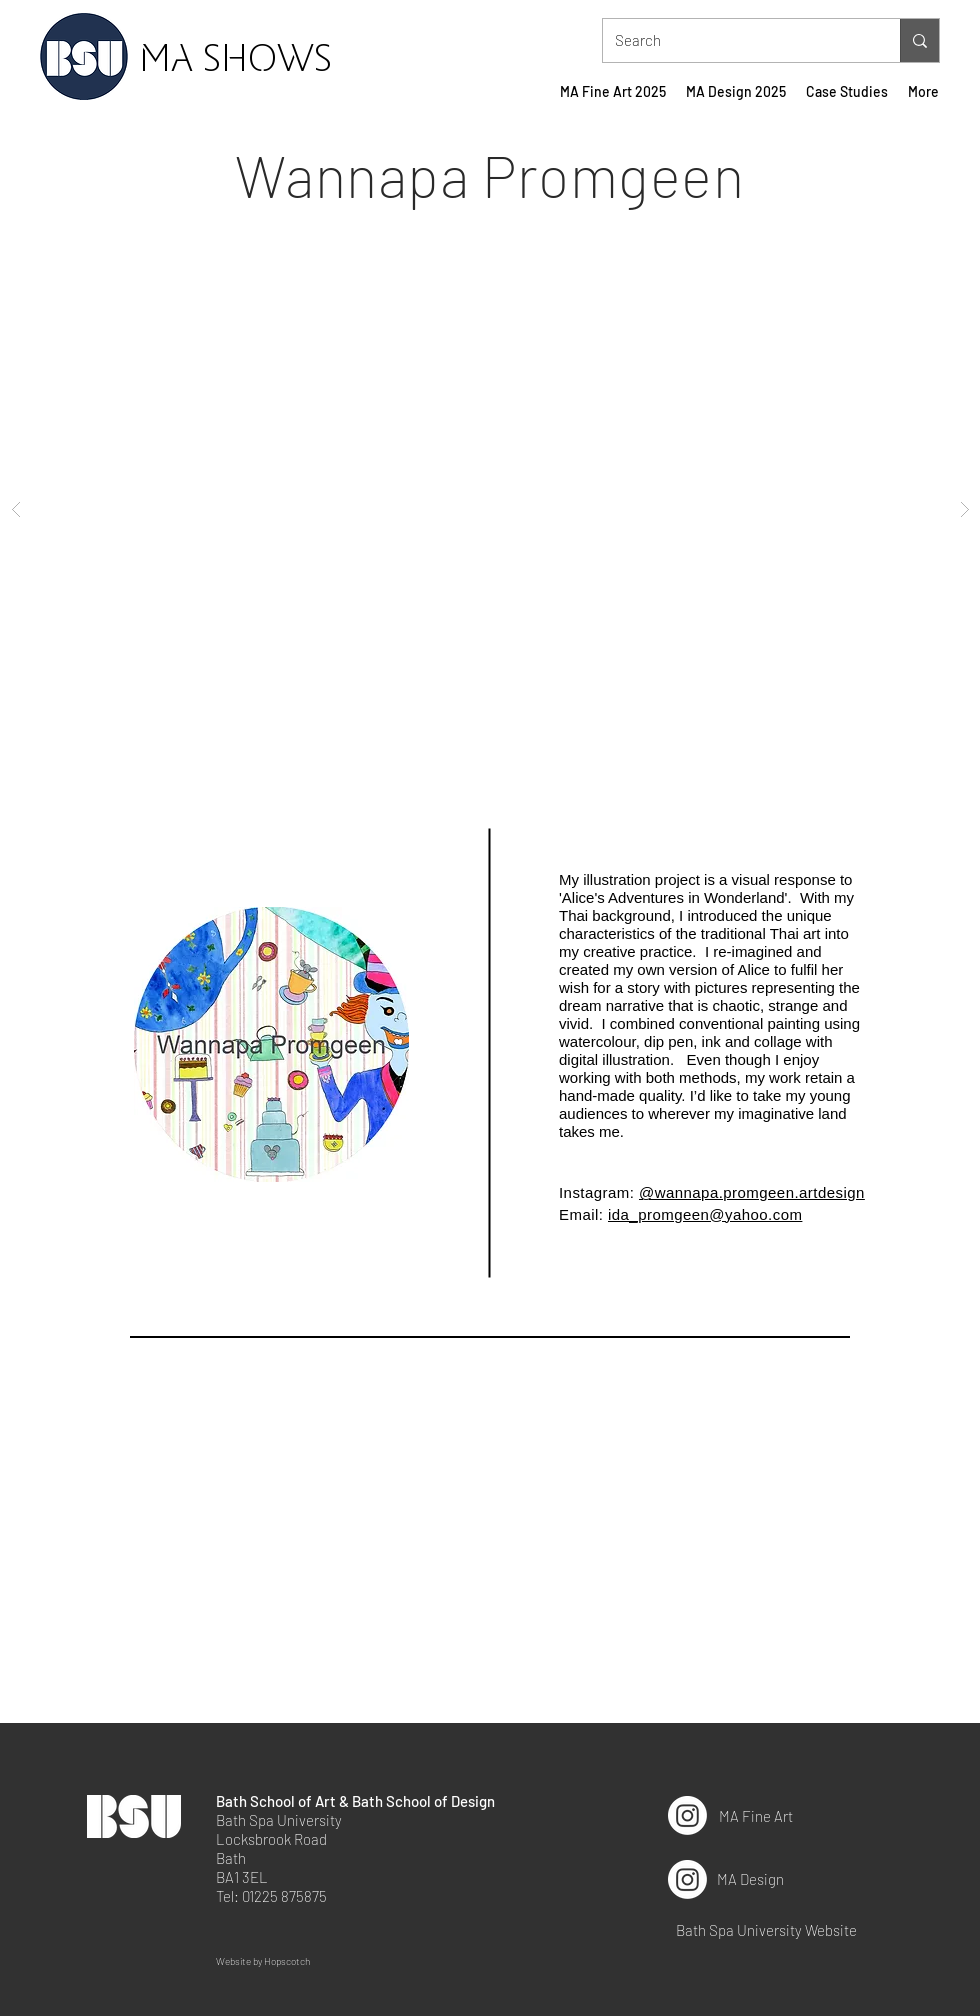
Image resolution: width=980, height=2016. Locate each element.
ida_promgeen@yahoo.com (705, 1214)
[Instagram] (687, 1815)
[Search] (736, 40)
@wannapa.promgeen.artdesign (752, 1192)
